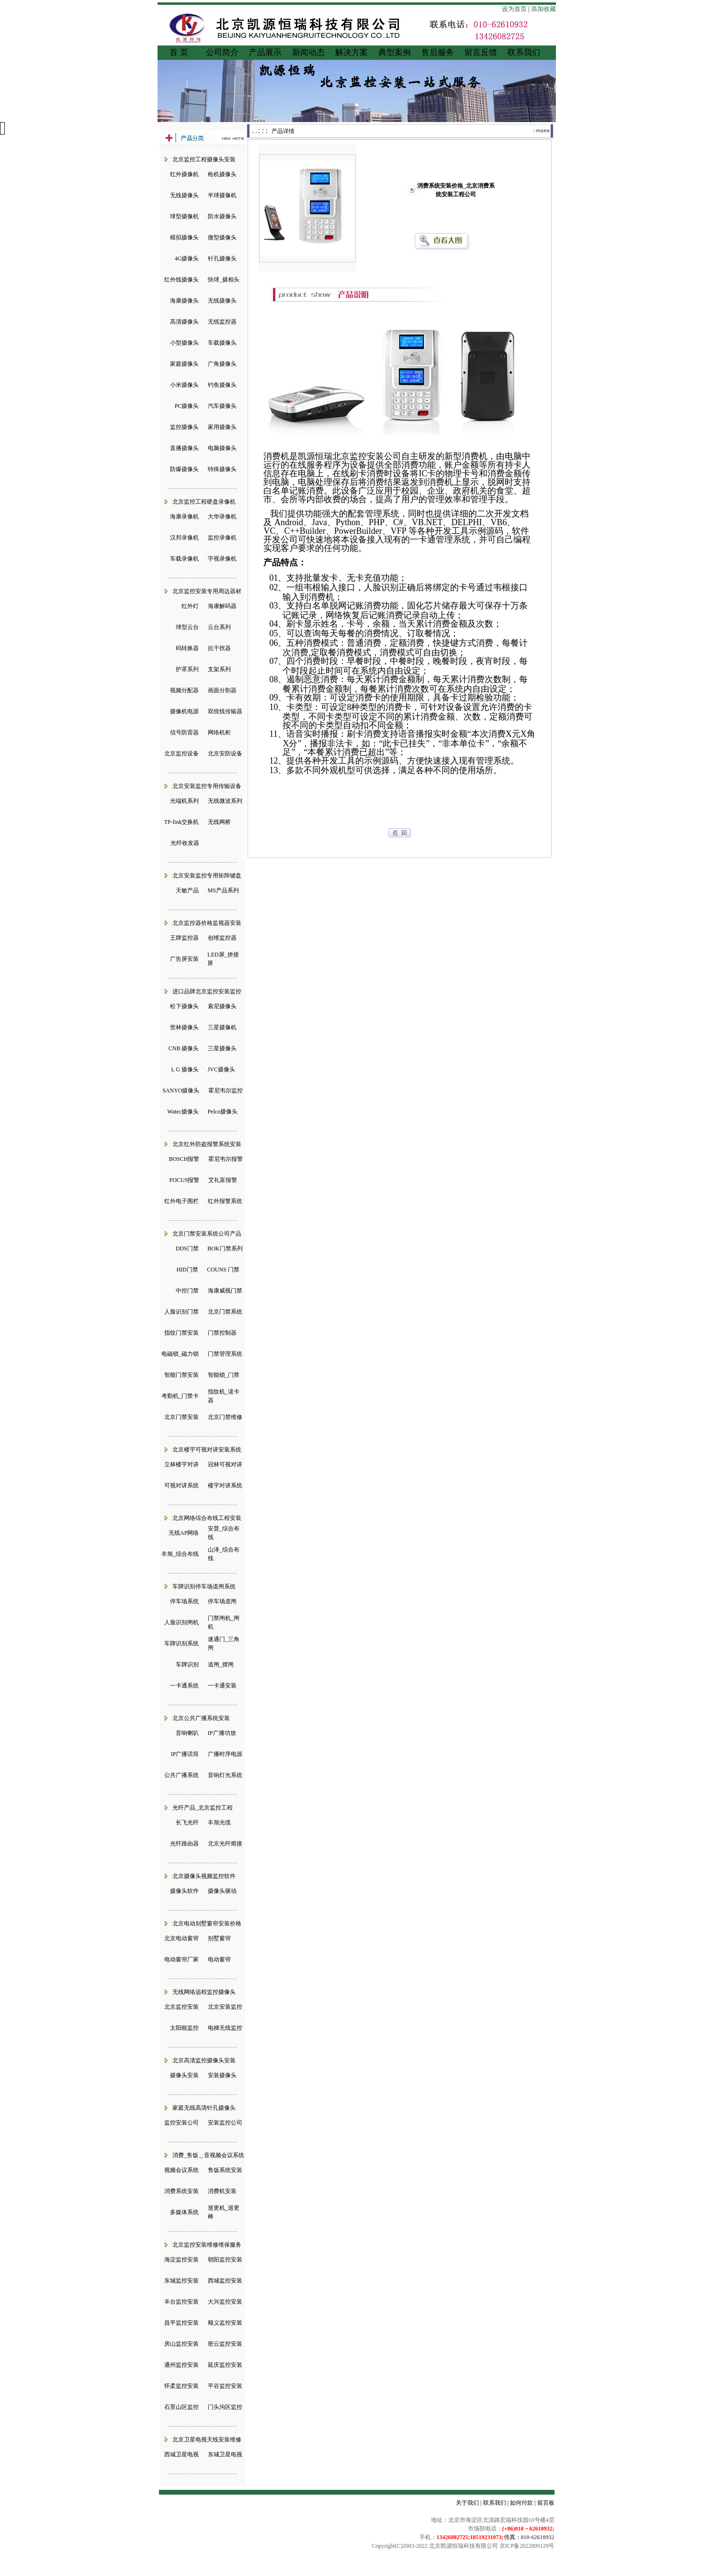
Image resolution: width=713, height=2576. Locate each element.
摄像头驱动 (222, 1891)
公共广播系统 (181, 1775)
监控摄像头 (184, 427)
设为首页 (514, 8)
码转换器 (187, 648)
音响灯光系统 (225, 1775)
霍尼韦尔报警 (225, 1159)
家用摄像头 (222, 427)
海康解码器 (222, 606)
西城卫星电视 (181, 2454)
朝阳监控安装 (225, 2259)
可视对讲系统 (181, 1485)
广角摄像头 (222, 363)
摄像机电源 (184, 711)
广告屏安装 (184, 959)
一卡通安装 (222, 1685)
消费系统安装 (181, 2191)
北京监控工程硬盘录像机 (204, 501)
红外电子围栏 (181, 1201)
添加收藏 (543, 8)
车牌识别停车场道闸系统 (204, 1586)
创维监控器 (222, 937)
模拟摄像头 (184, 237)
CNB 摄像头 (184, 1048)
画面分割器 (222, 690)
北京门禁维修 (225, 1417)
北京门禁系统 (225, 1311)
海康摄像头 (184, 300)
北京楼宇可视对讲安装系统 (206, 1449)
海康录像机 (184, 516)
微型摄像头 (222, 237)
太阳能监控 (184, 2028)
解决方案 (351, 52)
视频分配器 (184, 690)
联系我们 (524, 52)
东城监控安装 (181, 2280)
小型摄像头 (184, 342)
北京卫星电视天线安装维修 (206, 2439)
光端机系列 (184, 801)
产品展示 (265, 52)
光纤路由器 (184, 1843)
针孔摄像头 (222, 258)
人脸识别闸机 (181, 1622)
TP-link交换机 (181, 822)
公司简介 (222, 52)
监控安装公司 (181, 2122)
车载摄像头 (222, 342)
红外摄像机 (184, 174)
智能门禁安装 (181, 1375)
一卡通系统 (184, 1685)
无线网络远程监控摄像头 (204, 1992)
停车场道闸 (222, 1601)
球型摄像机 (184, 216)
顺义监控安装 (225, 2322)
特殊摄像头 (222, 469)
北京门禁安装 (181, 1417)
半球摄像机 (222, 195)
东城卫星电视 (225, 2454)
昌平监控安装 (181, 2322)
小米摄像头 (184, 385)
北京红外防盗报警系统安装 (206, 1144)
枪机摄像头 (222, 174)
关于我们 (467, 2502)
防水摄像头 (222, 216)
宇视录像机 (222, 558)
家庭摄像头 (184, 363)
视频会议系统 (181, 2170)
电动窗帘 (219, 1959)
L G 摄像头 (185, 1069)
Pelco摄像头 (222, 1111)
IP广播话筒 (185, 1754)
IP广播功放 (222, 1733)
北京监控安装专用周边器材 (206, 591)
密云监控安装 (225, 2343)
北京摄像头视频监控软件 (204, 1876)
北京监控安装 (181, 2006)
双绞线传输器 (225, 711)
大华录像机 (222, 516)
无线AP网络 (184, 1533)
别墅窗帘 (219, 1938)
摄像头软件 (184, 1891)
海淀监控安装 (181, 2259)
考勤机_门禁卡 (180, 1396)
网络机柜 (219, 732)
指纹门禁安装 (181, 1332)
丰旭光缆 (219, 1822)
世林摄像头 (184, 1027)
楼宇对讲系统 (225, 1485)
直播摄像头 (184, 448)
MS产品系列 (223, 890)
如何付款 (522, 2502)
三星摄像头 (222, 1048)
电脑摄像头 (222, 448)
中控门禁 (187, 1290)
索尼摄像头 (222, 1006)
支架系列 (219, 669)
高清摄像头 (184, 321)
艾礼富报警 (222, 1180)
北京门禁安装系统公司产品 (206, 1233)
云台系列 (219, 627)
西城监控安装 (225, 2280)
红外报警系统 (225, 1201)
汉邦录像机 (184, 537)
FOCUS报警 (185, 1180)
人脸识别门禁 (181, 1311)
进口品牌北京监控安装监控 (206, 991)
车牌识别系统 (181, 1643)
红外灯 (190, 606)
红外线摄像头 (181, 279)
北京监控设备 (181, 753)
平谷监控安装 (225, 2386)
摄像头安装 (184, 2075)
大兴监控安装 (225, 2301)
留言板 (546, 2502)
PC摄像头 (187, 406)
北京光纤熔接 (225, 1843)
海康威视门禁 (225, 1290)
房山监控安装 (181, 2343)
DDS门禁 (187, 1248)
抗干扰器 (219, 648)
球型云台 (187, 627)
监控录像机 (222, 537)
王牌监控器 (184, 937)
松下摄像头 (184, 1006)
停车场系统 (184, 1601)
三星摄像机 (222, 1027)
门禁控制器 (222, 1332)
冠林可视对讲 (225, 1464)
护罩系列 (187, 669)
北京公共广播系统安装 (201, 1718)
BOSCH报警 (184, 1159)
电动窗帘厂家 (181, 1959)
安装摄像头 (222, 2075)
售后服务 (437, 52)
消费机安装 (222, 2191)
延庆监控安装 (225, 2365)
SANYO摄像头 (180, 1090)
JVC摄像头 (221, 1069)
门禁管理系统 (225, 1353)
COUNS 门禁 (223, 1269)
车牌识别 (187, 1664)
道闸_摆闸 (221, 1664)
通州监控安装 (181, 2365)
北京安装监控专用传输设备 (206, 786)
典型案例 (394, 52)
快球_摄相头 (223, 279)
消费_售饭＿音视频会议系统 (208, 2155)
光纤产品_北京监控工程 (202, 1807)
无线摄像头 (184, 195)
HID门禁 (187, 1269)
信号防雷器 (184, 732)
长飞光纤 (187, 1822)
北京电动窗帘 (181, 1938)
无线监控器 (222, 321)
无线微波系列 (225, 801)
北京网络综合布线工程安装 (206, 1518)
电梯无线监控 (225, 2028)
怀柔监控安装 (181, 2386)
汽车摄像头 (222, 406)
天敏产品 (187, 890)
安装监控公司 (225, 2122)
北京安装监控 (225, 2006)
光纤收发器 (184, 843)
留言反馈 (480, 52)
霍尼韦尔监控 (225, 1090)
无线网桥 (219, 822)
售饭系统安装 (225, 2170)
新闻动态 (308, 52)
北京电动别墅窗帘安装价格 (206, 1923)
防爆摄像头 (184, 469)
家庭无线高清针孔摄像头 (204, 2107)
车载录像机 (184, 558)
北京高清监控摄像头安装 (204, 2060)
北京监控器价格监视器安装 (206, 923)
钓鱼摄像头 (222, 385)
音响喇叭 (187, 1733)
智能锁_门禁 (223, 1375)
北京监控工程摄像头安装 (204, 159)
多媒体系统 (184, 2212)
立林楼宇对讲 (181, 1464)
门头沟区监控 (225, 2407)
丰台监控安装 (181, 2301)
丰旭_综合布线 (180, 1554)
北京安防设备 (225, 753)
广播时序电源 (225, 1754)
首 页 (179, 52)
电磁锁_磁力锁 (180, 1353)
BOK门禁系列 (224, 1248)
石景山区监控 (181, 2407)
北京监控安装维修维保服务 (206, 2244)
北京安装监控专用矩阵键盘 (206, 875)
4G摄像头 (187, 258)
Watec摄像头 (183, 1111)
